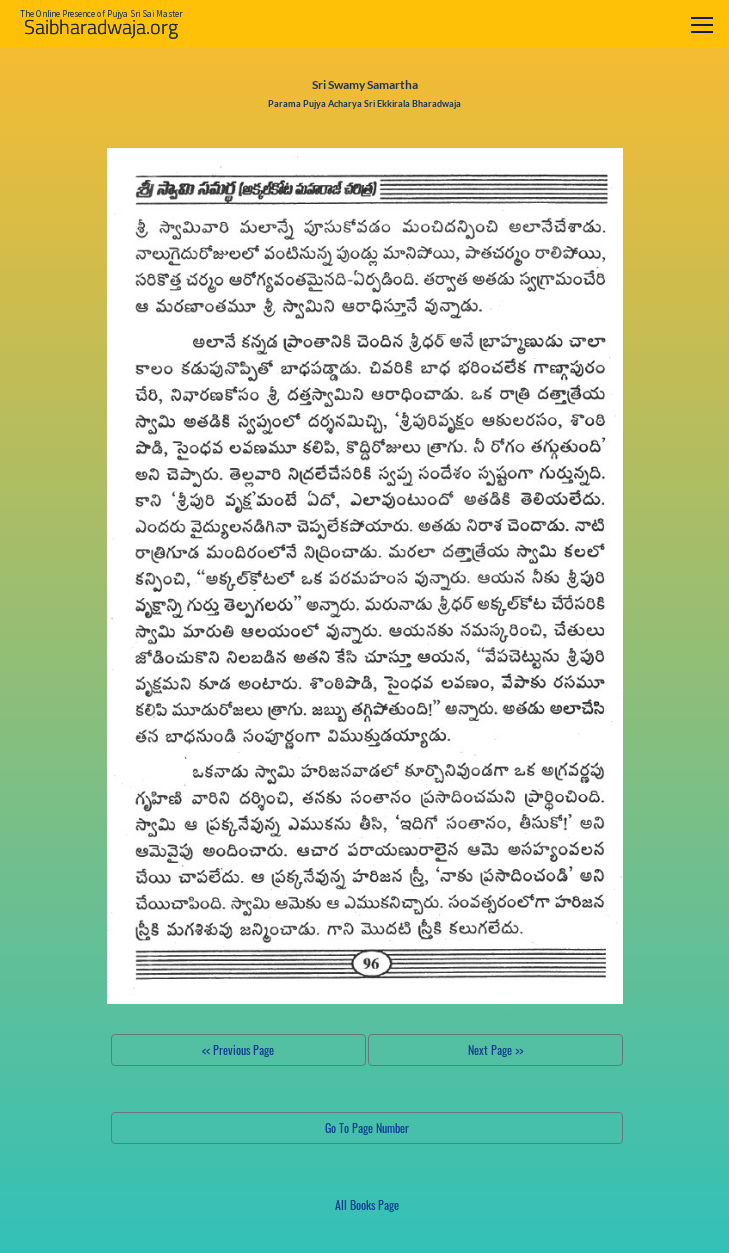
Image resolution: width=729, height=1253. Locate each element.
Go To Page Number (367, 1127)
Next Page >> (495, 1049)
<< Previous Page (238, 1049)
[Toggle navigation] (702, 24)
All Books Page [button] (367, 1204)
